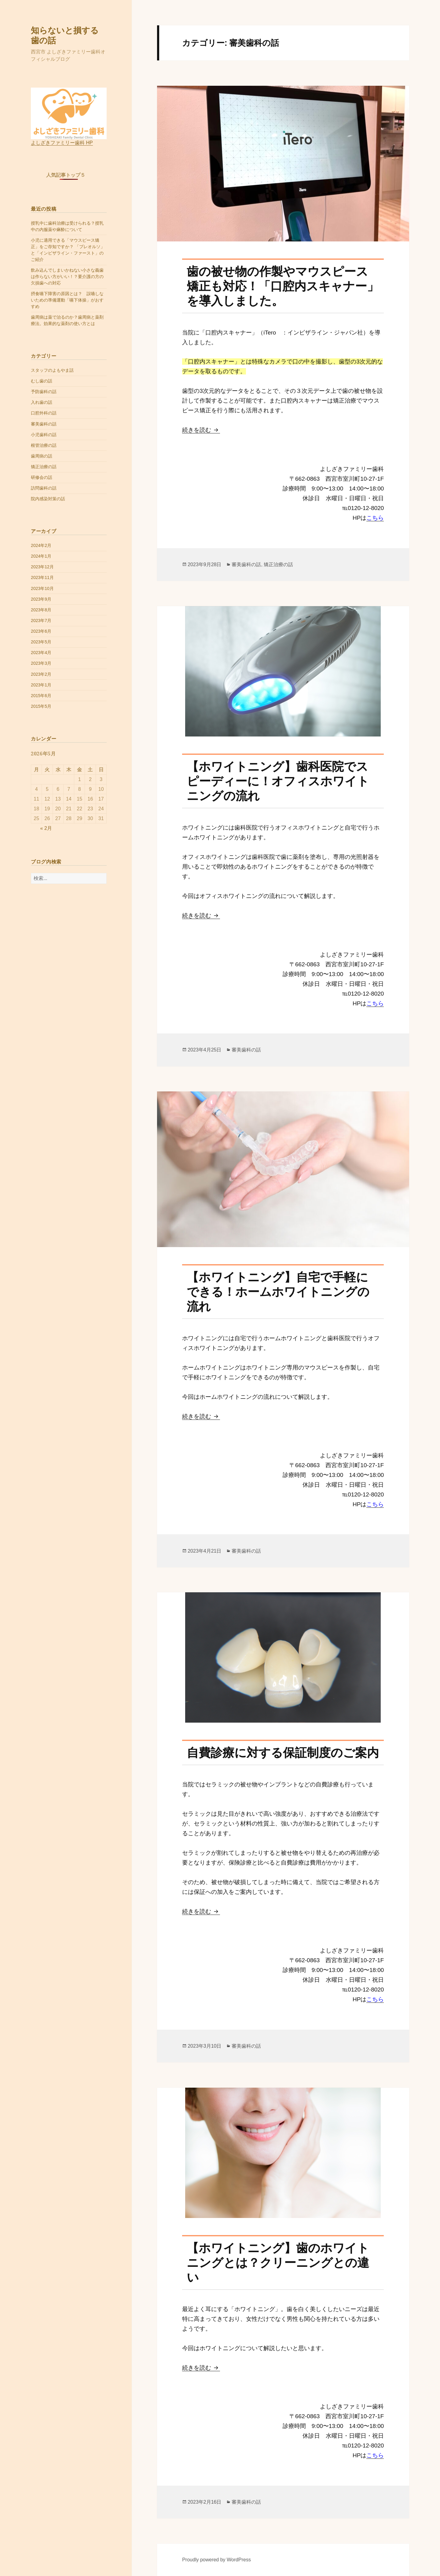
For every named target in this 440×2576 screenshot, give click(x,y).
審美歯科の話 (44, 423)
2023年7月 (41, 620)
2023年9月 (41, 599)
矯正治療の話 (44, 466)
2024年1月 (41, 556)
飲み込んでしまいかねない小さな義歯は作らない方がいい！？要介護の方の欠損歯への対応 (67, 276)
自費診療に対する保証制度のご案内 (283, 1752)
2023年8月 (41, 609)
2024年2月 (41, 545)
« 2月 (46, 828)
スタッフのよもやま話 (52, 370)
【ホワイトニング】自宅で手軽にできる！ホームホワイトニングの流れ (278, 1292)
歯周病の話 (41, 456)
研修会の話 (41, 477)
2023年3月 (41, 663)
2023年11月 (42, 577)
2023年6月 (41, 631)
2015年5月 (41, 706)
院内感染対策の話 (48, 498)
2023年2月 (41, 674)
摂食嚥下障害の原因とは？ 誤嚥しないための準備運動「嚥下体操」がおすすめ (67, 300)
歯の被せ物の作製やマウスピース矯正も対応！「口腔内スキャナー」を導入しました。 (283, 286)
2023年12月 (42, 566)
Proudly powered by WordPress (216, 2559)
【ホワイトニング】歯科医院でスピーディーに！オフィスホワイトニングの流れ (278, 781)
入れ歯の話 (41, 402)
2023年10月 (42, 588)
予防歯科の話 (44, 391)
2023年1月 (41, 684)
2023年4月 (41, 652)
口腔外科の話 (44, 413)
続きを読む (201, 430)
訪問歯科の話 (44, 488)
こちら (375, 518)
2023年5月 (41, 641)
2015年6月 (41, 695)
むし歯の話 (41, 380)
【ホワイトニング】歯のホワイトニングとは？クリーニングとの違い (278, 2262)
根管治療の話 (44, 445)
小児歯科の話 (44, 434)
